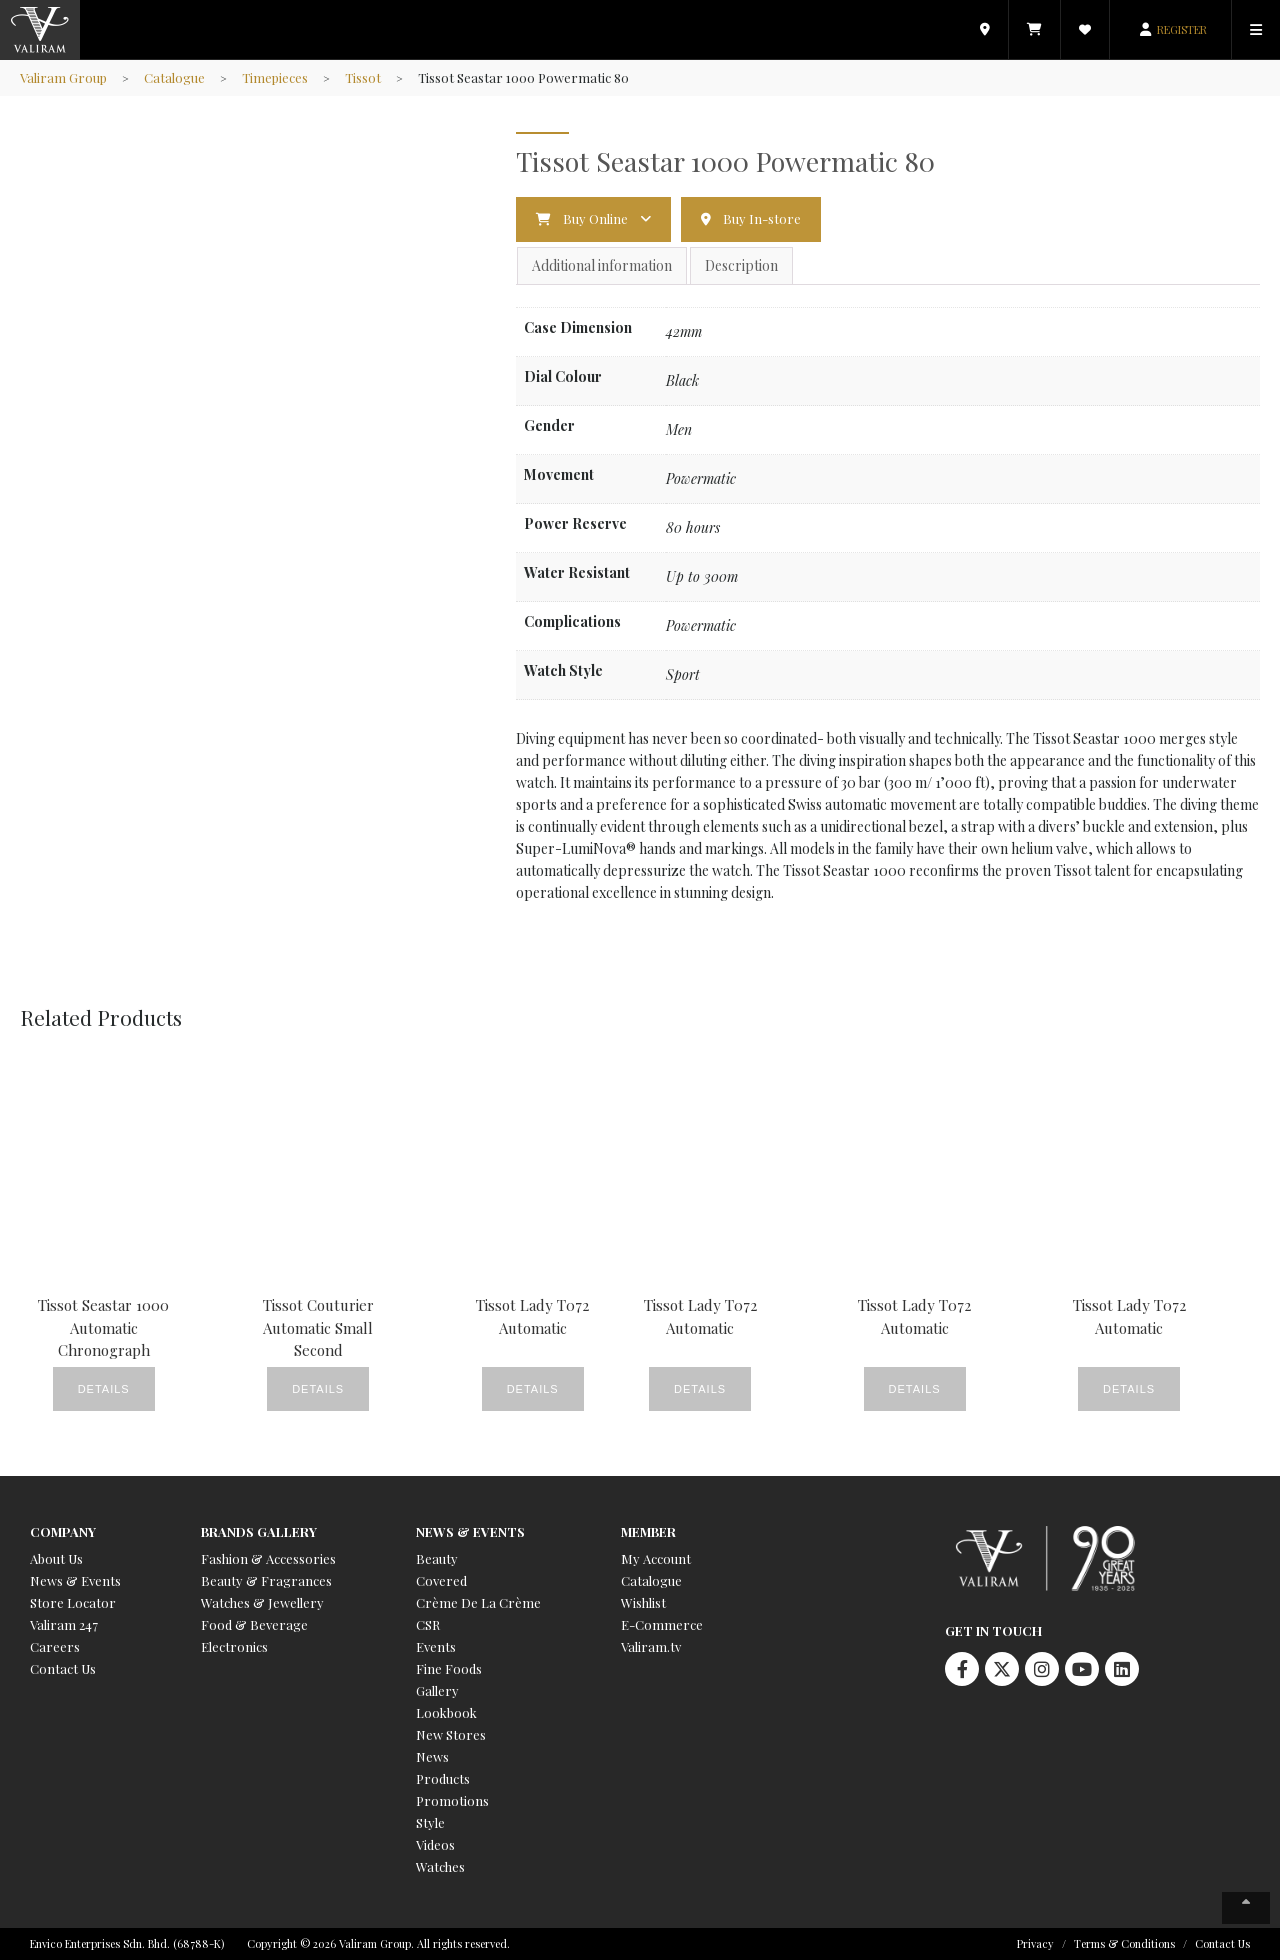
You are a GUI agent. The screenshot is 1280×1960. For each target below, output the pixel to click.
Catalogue (174, 77)
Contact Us (63, 1668)
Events (436, 1646)
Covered (441, 1580)
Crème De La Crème (478, 1602)
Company (63, 1531)
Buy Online (595, 218)
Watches (440, 1866)
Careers (55, 1646)
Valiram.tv (651, 1646)
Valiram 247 (64, 1624)
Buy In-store (762, 218)
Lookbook (446, 1712)
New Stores (451, 1734)
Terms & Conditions (1124, 1943)
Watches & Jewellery (262, 1602)
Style (430, 1822)
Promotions (452, 1800)
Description (741, 265)
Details (104, 1389)
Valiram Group (63, 77)
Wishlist (643, 1602)
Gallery (437, 1690)
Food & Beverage (254, 1624)
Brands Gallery (259, 1531)
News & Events (75, 1580)
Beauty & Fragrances (266, 1580)
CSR (428, 1624)
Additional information (602, 265)
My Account (656, 1558)
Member (648, 1531)
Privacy (1035, 1943)
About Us (56, 1558)
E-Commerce (662, 1624)
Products (443, 1778)
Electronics (234, 1646)
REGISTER (1182, 29)
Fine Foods (449, 1668)
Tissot (363, 77)
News (432, 1756)
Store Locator (73, 1602)
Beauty (437, 1558)
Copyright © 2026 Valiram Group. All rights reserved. (378, 1943)
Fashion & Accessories (268, 1558)
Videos (435, 1844)
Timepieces (275, 77)
